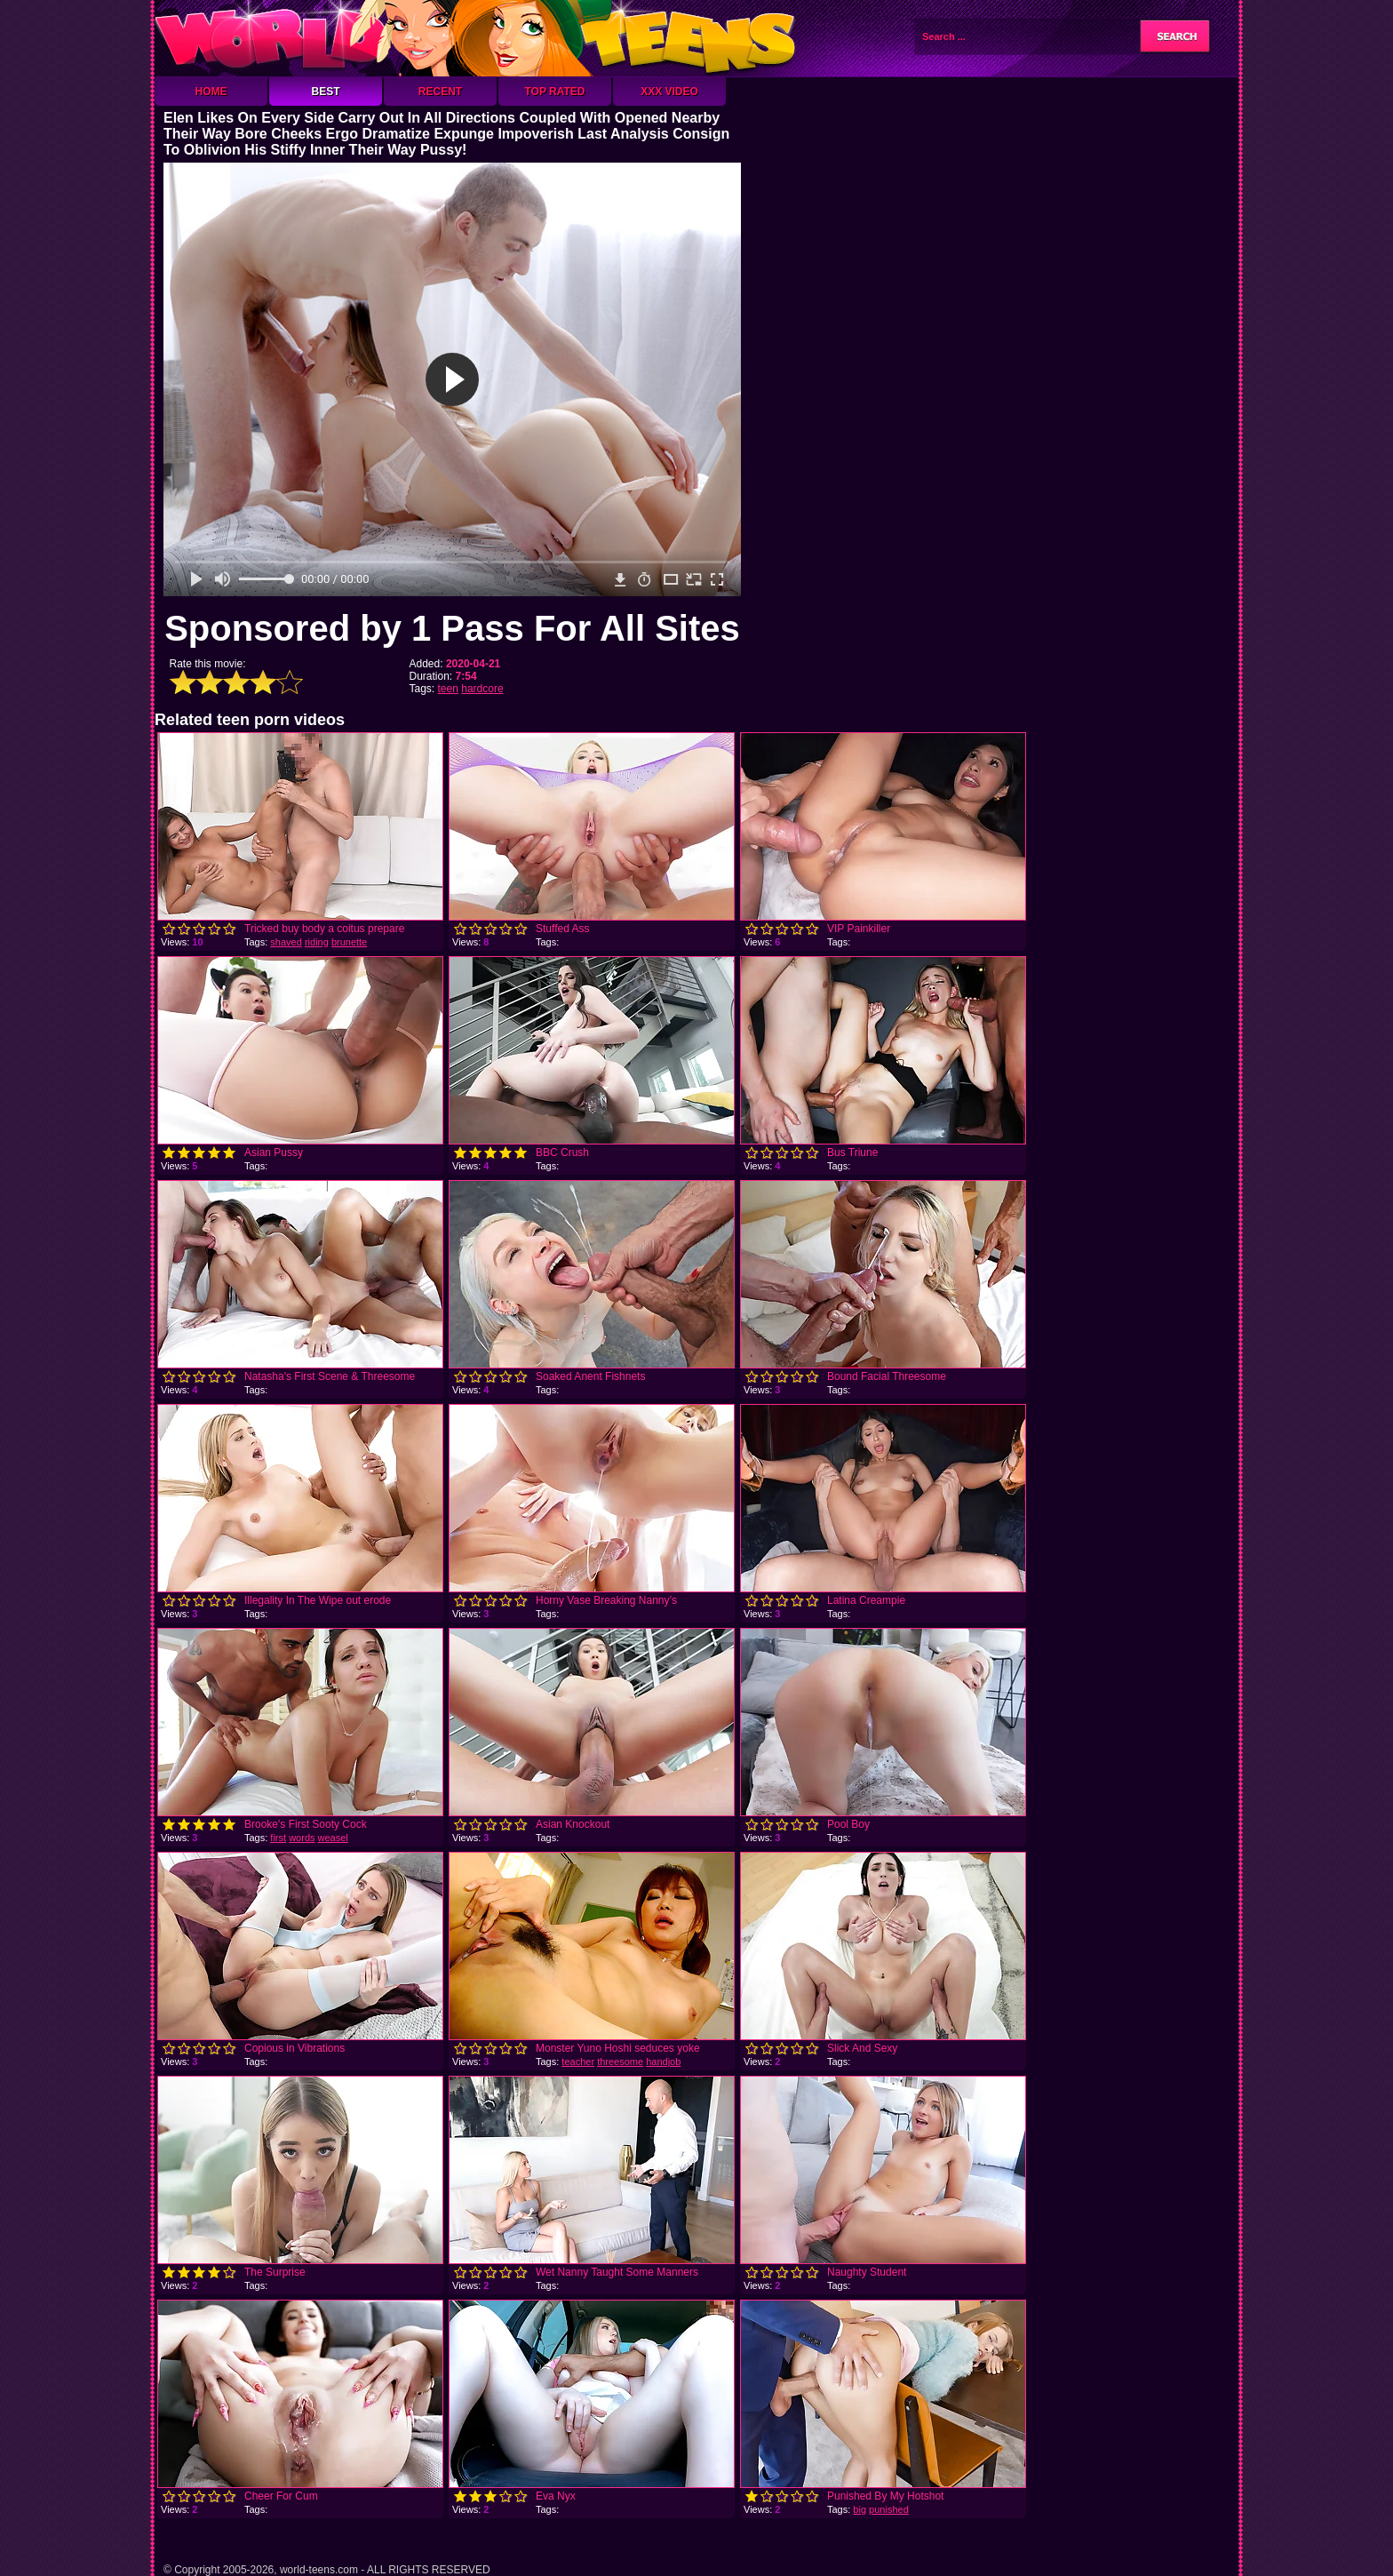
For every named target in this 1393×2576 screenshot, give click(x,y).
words (301, 1837)
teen (448, 688)
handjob (663, 2061)
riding (317, 942)
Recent (440, 91)
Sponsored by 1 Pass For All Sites (452, 628)
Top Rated (554, 91)
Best (325, 91)
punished (889, 2509)
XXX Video (669, 91)
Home (211, 91)
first (278, 1837)
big (859, 2509)
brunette (349, 942)
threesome (620, 2061)
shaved (285, 942)
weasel (333, 1837)
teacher (577, 2061)
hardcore (482, 688)
